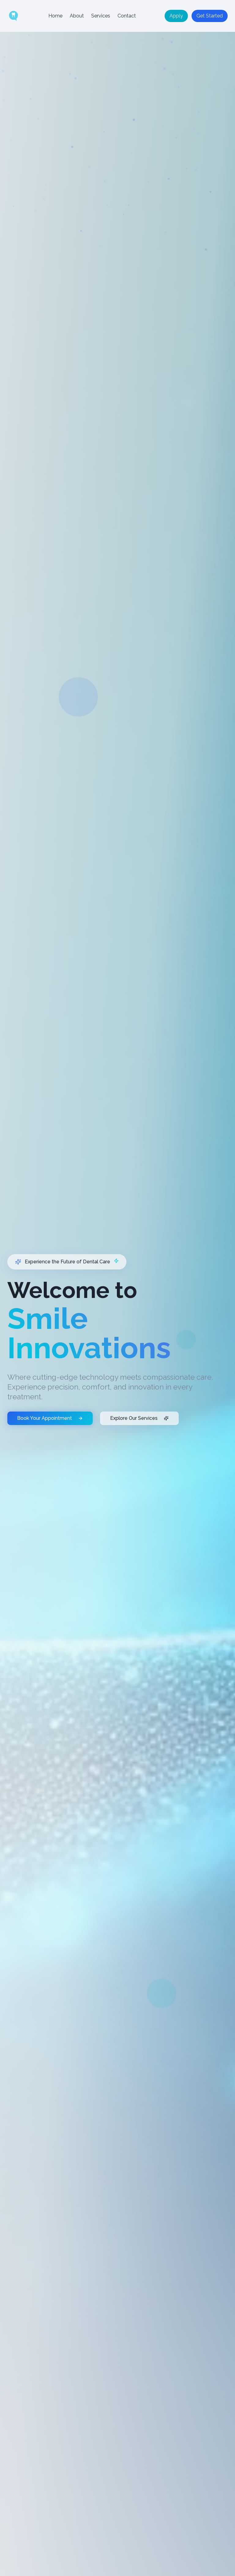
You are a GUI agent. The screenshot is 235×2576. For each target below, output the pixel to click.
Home (55, 16)
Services (100, 16)
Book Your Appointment (50, 1447)
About (77, 16)
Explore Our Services (139, 1447)
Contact (127, 16)
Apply (176, 16)
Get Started (209, 16)
